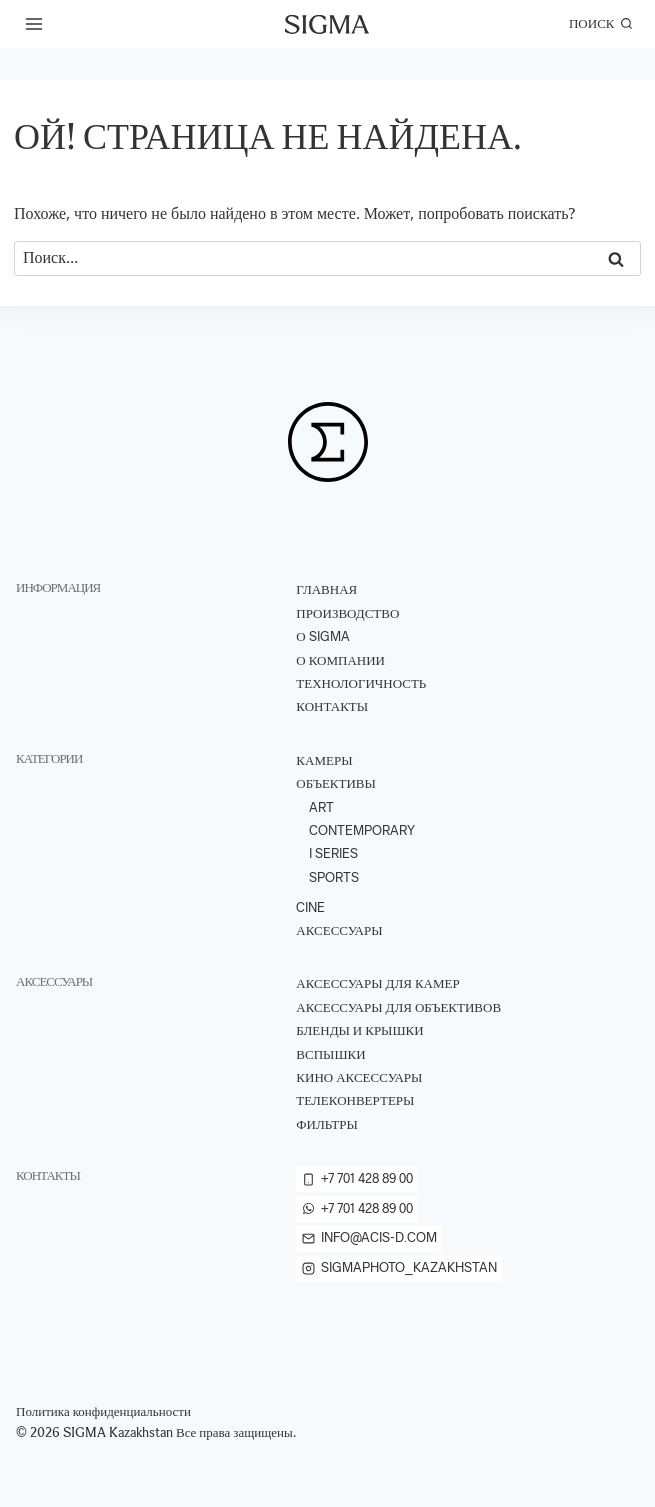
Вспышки (330, 1054)
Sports (334, 877)
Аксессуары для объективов (398, 1007)
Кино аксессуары (359, 1077)
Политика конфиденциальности (103, 1411)
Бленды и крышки (359, 1030)
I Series (333, 853)
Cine (310, 907)
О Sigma (322, 636)
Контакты (332, 706)
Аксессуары (339, 930)
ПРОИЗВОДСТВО (347, 613)
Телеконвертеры (355, 1100)
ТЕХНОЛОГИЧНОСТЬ (361, 683)
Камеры (324, 760)
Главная (326, 589)
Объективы (336, 783)
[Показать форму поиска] (600, 24)
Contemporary (362, 830)
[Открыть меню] (34, 23)
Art (321, 807)
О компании (340, 660)
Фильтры (326, 1124)
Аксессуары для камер (377, 983)
